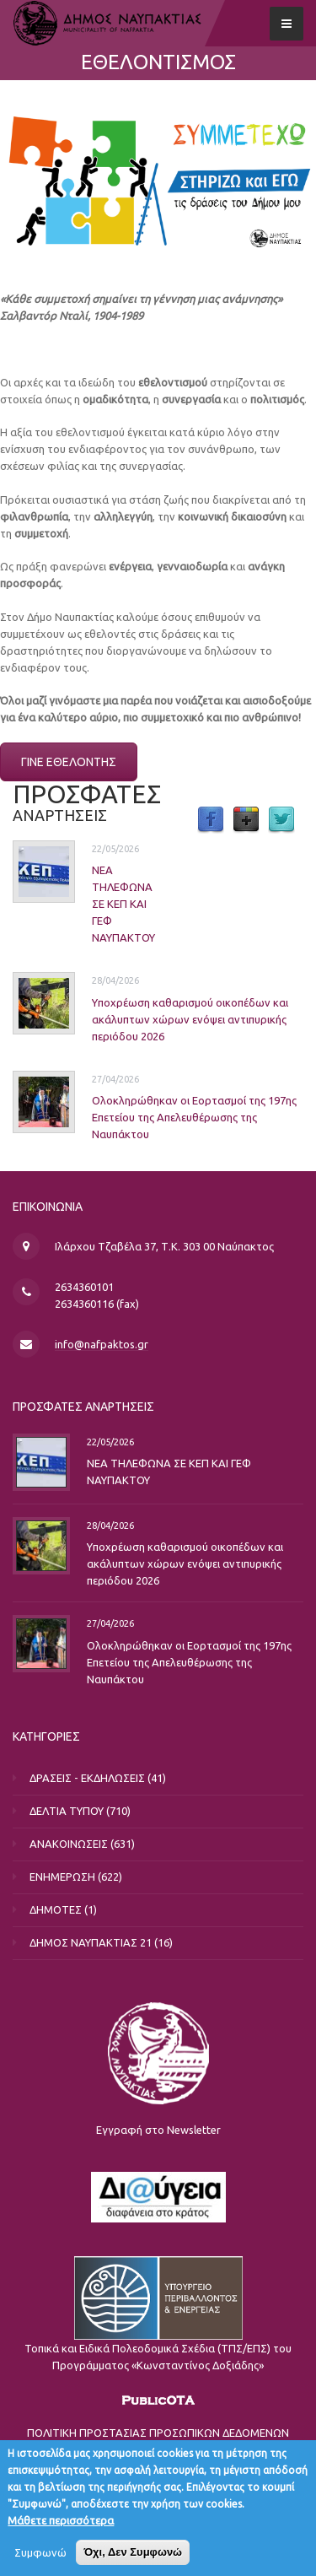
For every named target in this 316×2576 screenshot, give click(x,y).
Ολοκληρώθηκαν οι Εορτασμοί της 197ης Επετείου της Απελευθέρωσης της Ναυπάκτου (194, 1117)
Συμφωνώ (40, 2562)
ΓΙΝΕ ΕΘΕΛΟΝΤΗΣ (68, 762)
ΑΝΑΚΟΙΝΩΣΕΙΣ (68, 1844)
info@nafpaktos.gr (101, 1344)
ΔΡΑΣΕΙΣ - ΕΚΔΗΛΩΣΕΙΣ (87, 1778)
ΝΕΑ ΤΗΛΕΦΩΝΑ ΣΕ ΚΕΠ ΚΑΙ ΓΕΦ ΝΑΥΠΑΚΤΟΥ (123, 903)
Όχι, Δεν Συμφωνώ (132, 2562)
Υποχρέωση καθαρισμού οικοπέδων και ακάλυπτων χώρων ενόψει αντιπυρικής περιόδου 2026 (190, 1019)
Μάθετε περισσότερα (61, 2530)
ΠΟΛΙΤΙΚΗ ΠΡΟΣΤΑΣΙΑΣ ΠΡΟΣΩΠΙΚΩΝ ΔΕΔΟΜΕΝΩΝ (158, 2432)
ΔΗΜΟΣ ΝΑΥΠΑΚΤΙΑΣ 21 (90, 1942)
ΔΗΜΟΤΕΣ (55, 1909)
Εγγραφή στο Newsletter (158, 2130)
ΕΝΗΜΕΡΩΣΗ (62, 1876)
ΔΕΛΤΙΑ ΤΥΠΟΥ (66, 1811)
